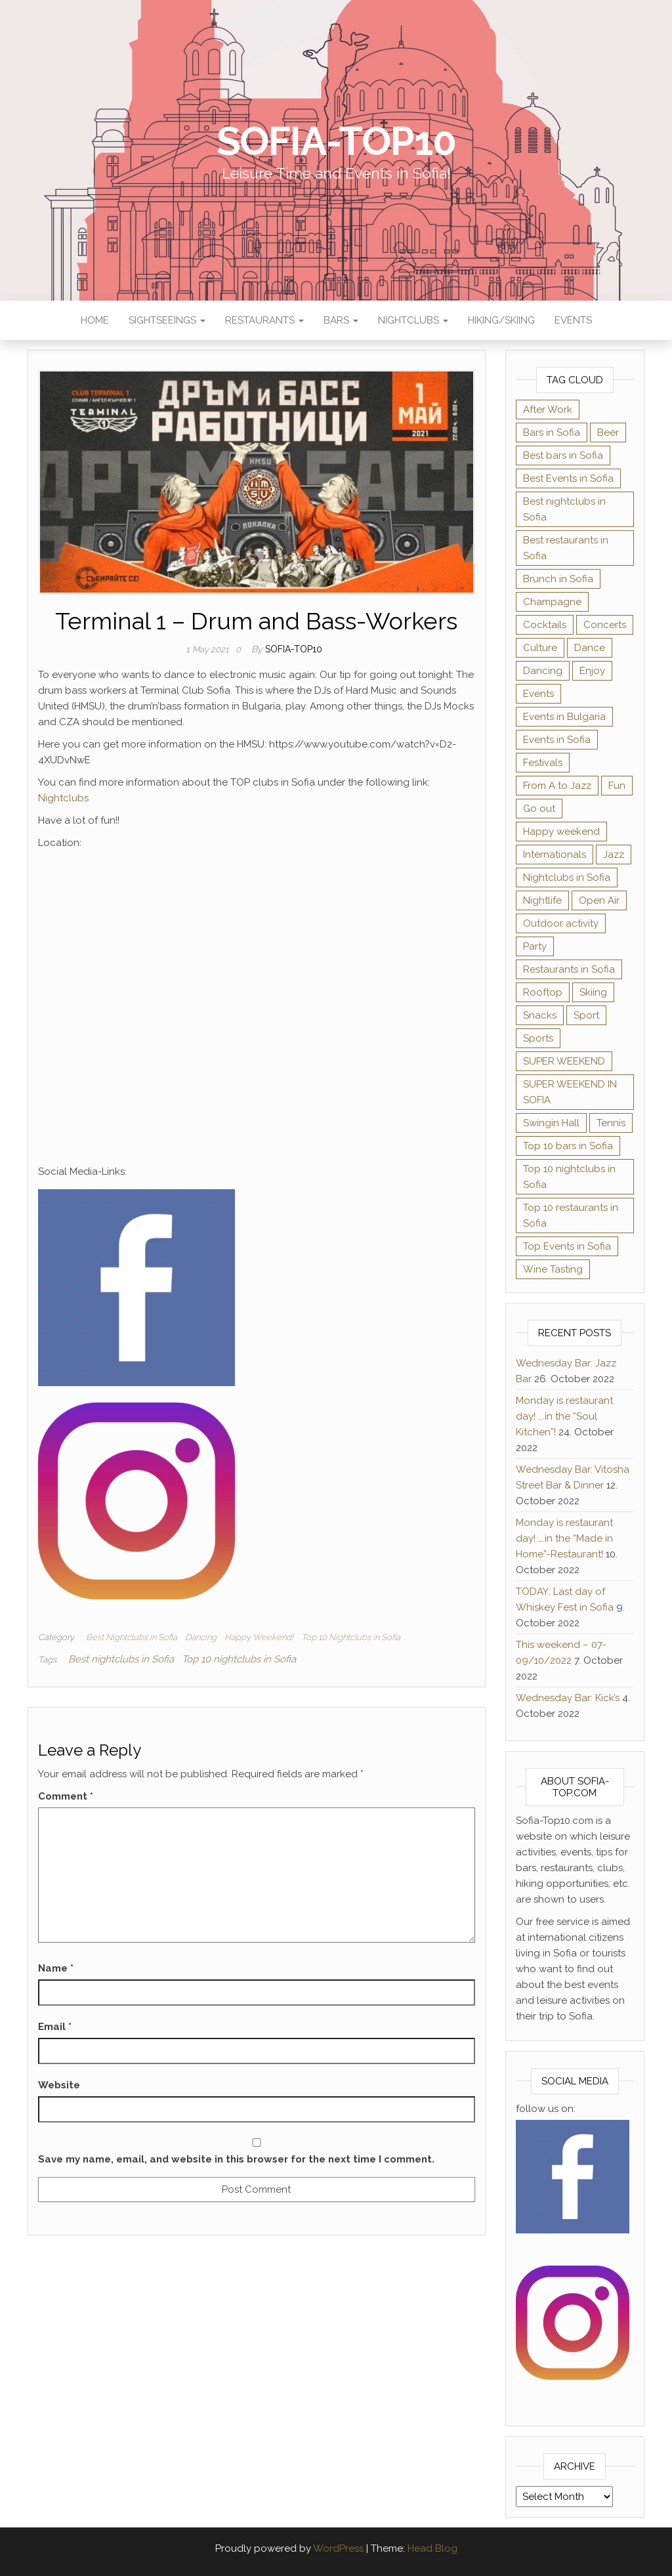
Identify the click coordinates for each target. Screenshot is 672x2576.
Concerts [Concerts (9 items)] (604, 625)
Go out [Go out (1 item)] (539, 808)
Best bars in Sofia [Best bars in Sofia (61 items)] (563, 455)
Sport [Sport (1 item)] (586, 1015)
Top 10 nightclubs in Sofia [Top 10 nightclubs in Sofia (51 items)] (569, 1177)
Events (573, 320)
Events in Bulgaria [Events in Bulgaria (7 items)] (564, 717)
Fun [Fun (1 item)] (616, 786)
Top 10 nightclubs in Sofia (239, 1659)
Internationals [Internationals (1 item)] (554, 854)
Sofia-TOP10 (336, 141)
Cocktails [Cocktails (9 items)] (544, 625)
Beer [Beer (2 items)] (608, 432)
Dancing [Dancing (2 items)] (542, 671)
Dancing (201, 1637)
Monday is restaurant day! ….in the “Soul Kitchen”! (564, 1416)
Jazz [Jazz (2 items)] (613, 854)
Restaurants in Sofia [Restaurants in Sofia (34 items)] (569, 969)
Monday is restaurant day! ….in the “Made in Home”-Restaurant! (564, 1538)
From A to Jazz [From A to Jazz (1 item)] (557, 786)
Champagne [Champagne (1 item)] (552, 602)
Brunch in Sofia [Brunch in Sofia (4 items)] (558, 579)
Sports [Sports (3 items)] (538, 1038)
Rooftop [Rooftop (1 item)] (542, 992)
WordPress (338, 2548)
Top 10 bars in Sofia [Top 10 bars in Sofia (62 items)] (568, 1146)
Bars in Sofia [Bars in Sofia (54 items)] (551, 432)
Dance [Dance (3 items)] (589, 648)
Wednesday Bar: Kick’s (568, 1698)
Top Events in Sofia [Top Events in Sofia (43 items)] (567, 1246)
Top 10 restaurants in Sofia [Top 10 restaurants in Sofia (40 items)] (570, 1215)
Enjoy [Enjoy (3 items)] (592, 671)
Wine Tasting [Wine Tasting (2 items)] (553, 1269)
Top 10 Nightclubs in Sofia (350, 1637)
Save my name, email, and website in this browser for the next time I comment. (236, 2159)
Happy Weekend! (258, 1637)
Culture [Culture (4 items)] (540, 648)
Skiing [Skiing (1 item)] (593, 992)
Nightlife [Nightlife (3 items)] (542, 900)
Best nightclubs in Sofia (121, 1659)
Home (95, 320)
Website (59, 2085)
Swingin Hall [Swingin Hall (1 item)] (551, 1123)
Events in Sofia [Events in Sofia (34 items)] (557, 740)
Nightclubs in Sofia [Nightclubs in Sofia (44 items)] (566, 877)
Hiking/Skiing (501, 320)
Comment (65, 1796)
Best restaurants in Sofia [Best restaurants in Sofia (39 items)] (565, 548)
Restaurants (264, 320)
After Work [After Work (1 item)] (547, 409)
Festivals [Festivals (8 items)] (542, 763)
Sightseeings (167, 320)
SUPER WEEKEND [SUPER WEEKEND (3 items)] (564, 1061)
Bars (341, 320)
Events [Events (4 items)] (538, 694)
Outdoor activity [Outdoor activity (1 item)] (560, 923)
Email (55, 2027)
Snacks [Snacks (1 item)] (539, 1015)
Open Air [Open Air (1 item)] (599, 900)
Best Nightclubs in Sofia (131, 1637)
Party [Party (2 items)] (535, 946)
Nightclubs (413, 320)
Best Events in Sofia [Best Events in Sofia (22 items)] (568, 478)
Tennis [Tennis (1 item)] (611, 1123)
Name (56, 1968)
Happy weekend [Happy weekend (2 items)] (561, 831)
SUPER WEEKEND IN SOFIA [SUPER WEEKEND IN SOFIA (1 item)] (570, 1092)
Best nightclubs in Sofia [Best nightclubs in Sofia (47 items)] (564, 509)
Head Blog (432, 2548)
